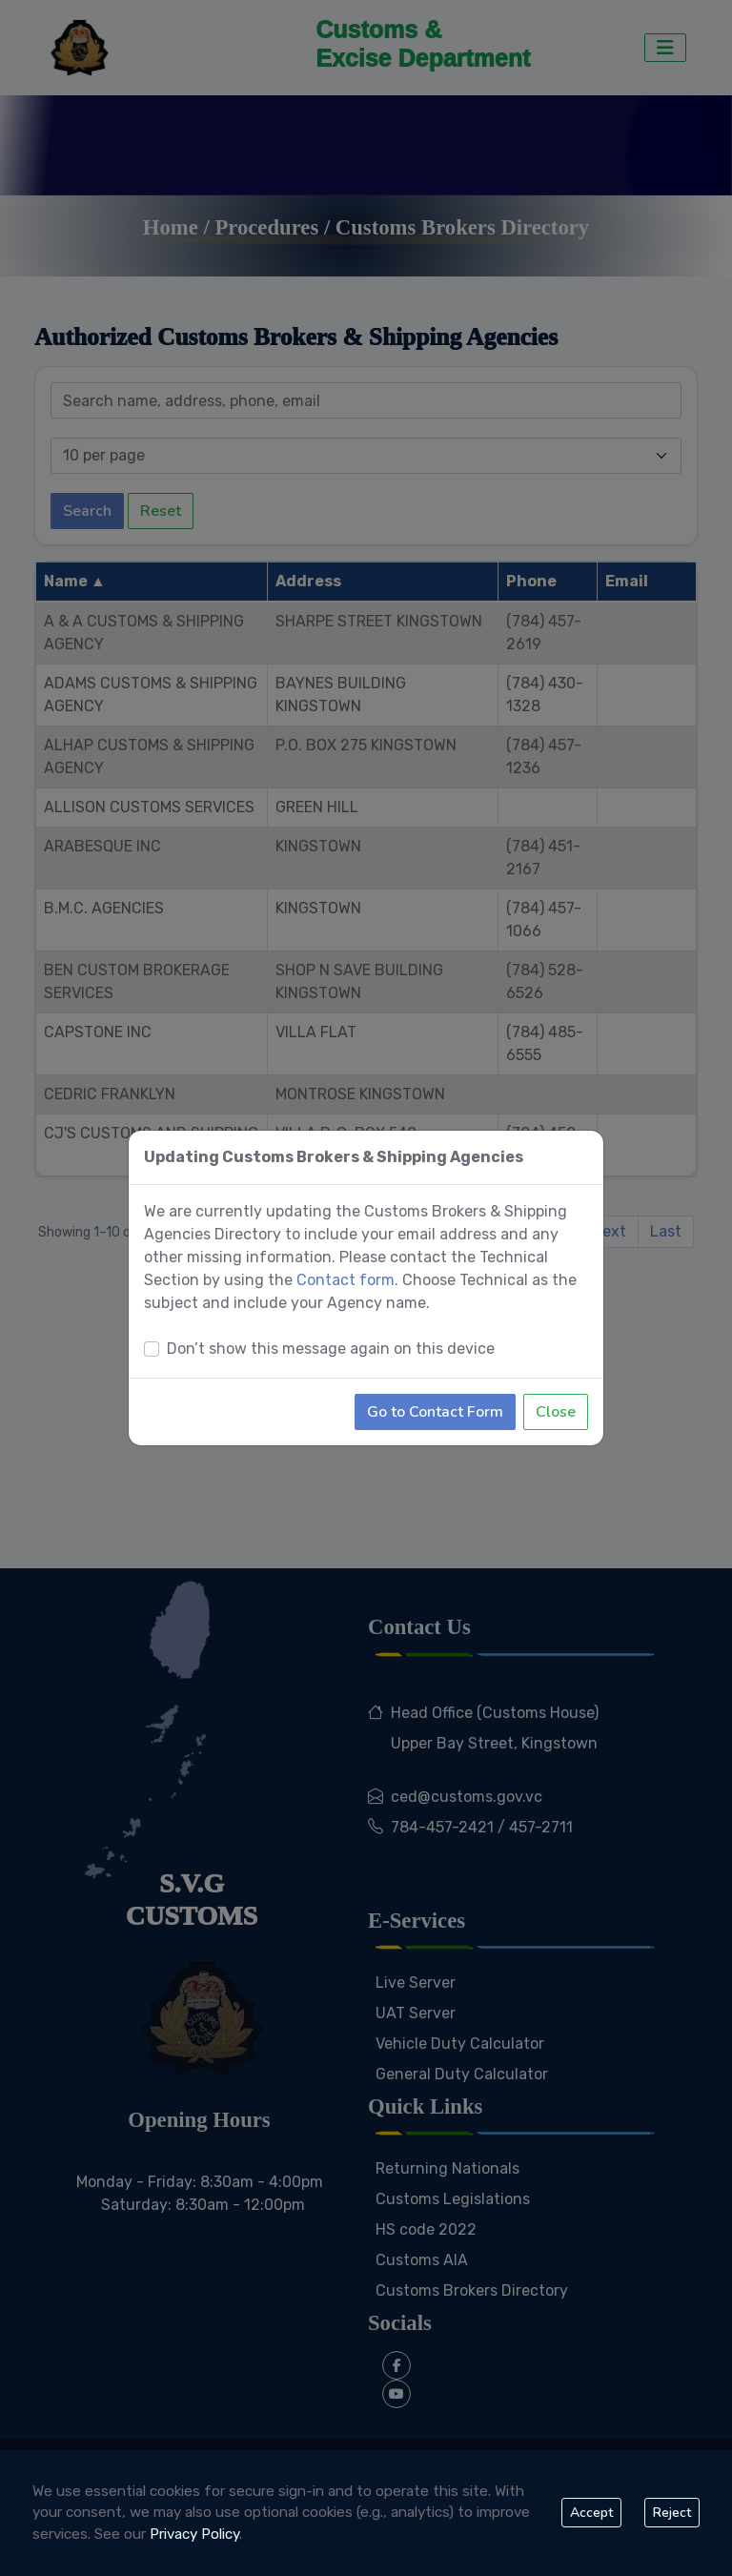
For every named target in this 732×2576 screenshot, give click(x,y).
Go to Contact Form (435, 1387)
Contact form (345, 1255)
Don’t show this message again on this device (331, 1324)
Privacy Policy (194, 2534)
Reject (672, 2513)
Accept (591, 2513)
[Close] (588, 1132)
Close (556, 1387)
